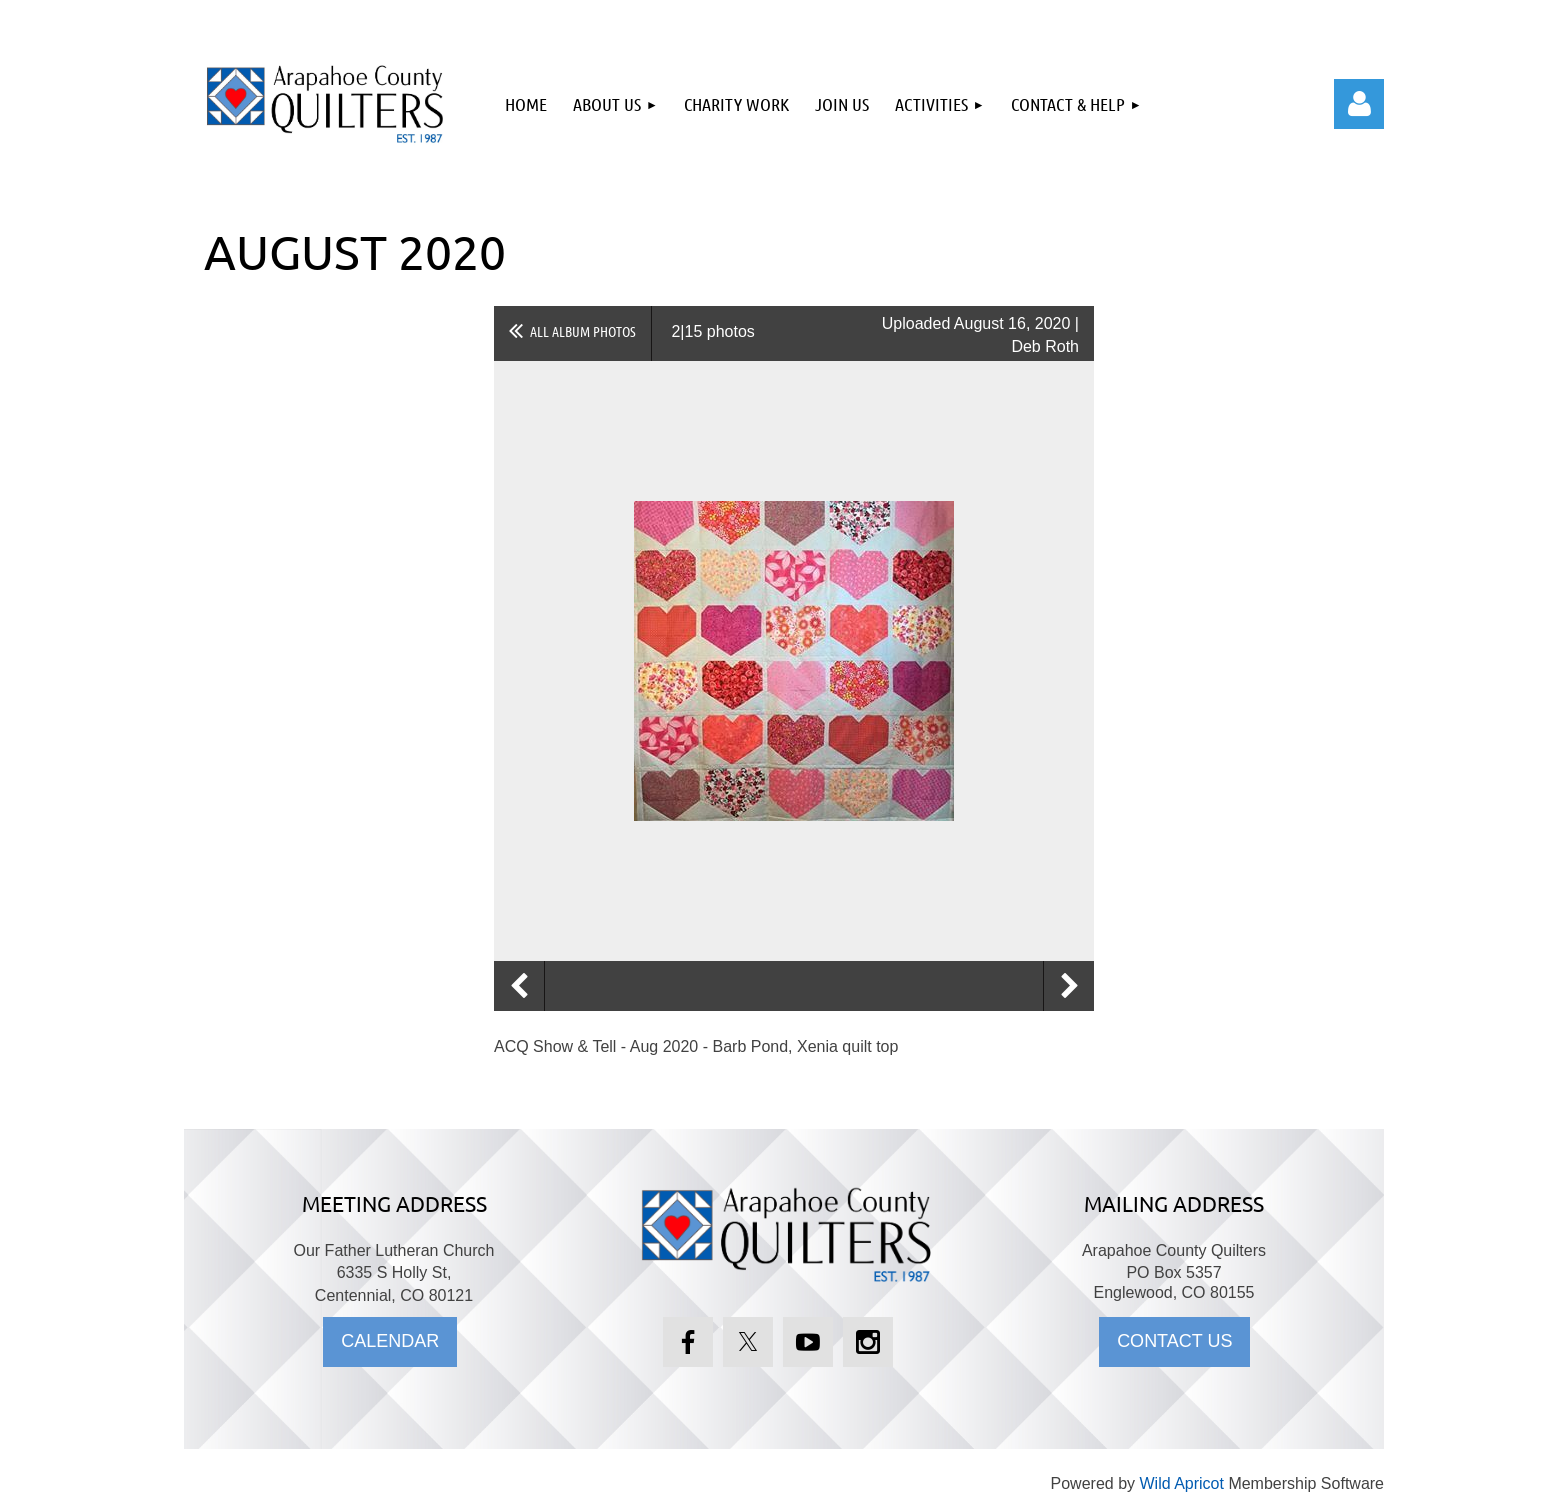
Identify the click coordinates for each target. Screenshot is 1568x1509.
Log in (1359, 104)
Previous (519, 986)
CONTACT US (1174, 1341)
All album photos (583, 331)
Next (1069, 986)
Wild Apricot (1181, 1483)
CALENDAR (390, 1341)
